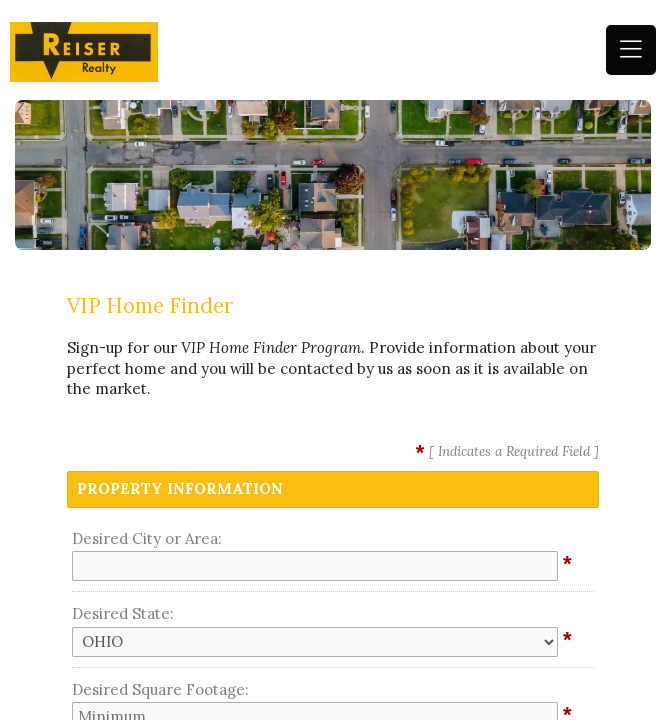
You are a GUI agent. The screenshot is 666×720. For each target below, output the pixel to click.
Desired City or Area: (147, 538)
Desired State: (123, 613)
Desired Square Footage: (160, 689)
